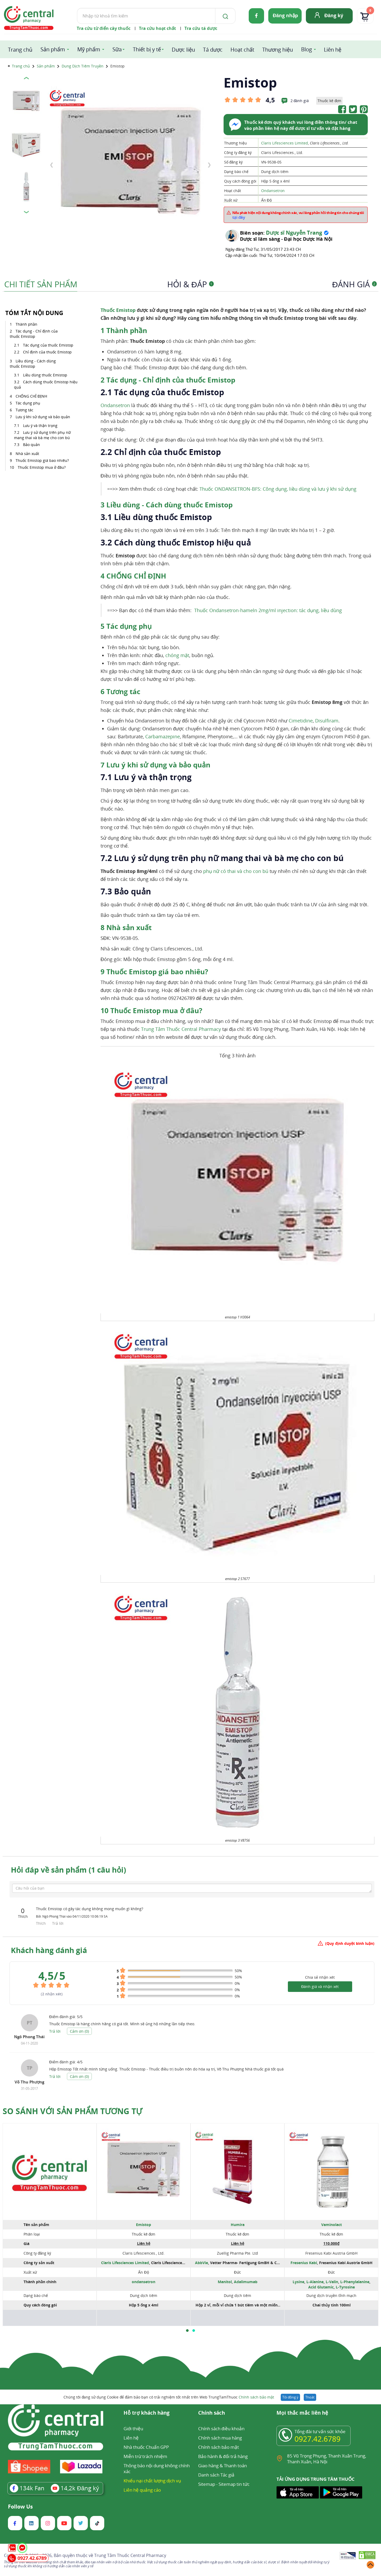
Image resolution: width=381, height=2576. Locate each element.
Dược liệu (183, 49)
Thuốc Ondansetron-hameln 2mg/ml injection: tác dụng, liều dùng (268, 610)
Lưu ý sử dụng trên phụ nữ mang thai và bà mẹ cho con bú (42, 435)
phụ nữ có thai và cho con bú (235, 871)
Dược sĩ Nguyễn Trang (294, 232)
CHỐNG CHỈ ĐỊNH (31, 396)
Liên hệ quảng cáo (142, 2490)
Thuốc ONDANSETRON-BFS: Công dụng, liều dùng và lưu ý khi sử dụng (277, 489)
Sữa (117, 49)
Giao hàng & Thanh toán (222, 2466)
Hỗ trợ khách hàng (147, 2413)
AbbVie (201, 2262)
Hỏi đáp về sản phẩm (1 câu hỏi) (68, 1870)
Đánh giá (354, 284)
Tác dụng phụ (28, 403)
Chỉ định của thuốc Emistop (47, 351)
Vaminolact (331, 2224)
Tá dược (213, 49)
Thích (41, 1923)
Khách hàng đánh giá (49, 1950)
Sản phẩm (52, 49)
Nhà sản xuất (27, 453)
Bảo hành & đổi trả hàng (222, 2456)
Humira (237, 2224)
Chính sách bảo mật (256, 2397)
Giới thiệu (133, 2428)
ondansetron (143, 2281)
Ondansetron (273, 190)
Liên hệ (332, 49)
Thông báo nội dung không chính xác (157, 2468)
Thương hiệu (277, 49)
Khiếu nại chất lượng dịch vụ (152, 2481)
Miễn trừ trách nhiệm (145, 2456)
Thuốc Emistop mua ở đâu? (42, 467)
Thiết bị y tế (147, 49)
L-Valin (332, 2281)
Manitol (225, 2281)
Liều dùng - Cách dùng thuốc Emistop (33, 363)
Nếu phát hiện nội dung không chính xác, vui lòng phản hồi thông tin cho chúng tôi (298, 215)
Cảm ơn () (79, 2031)
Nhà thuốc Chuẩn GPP (146, 2447)
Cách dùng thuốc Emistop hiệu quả (46, 384)
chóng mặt (177, 655)
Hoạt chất (242, 49)
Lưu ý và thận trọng (40, 425)
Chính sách (211, 2413)
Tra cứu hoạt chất (157, 28)
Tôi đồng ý (290, 2397)
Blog (306, 49)
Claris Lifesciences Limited (284, 142)
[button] (187, 2330)
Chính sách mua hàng (220, 2438)
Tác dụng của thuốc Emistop (48, 345)
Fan (27, 2488)
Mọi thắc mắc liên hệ (302, 2413)
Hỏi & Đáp (190, 284)
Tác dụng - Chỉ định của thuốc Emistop (34, 334)
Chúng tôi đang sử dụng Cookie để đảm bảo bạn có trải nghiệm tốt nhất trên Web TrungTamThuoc (169, 2397)
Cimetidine (301, 720)
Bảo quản (31, 444)
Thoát (310, 2397)
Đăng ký (333, 15)
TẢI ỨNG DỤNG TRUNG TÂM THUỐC (315, 2479)
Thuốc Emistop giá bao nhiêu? (42, 460)
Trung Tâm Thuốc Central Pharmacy (181, 1029)
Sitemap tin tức (234, 2484)
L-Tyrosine (345, 2287)
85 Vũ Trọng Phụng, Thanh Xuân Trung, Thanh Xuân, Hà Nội (326, 2459)
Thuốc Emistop (118, 310)
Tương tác (24, 409)
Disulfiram (326, 720)
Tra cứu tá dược (200, 28)
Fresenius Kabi (304, 2262)
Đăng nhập (285, 15)
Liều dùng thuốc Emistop (45, 374)
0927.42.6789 (317, 2438)
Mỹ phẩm (88, 49)
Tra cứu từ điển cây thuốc (103, 28)
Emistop (143, 2224)
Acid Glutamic (321, 2287)
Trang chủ (20, 49)
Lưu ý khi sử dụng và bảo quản (43, 416)
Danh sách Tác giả (216, 2475)
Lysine (298, 2281)
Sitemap (206, 2484)
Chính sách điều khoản (221, 2428)
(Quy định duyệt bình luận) (349, 1943)
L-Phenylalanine (354, 2281)
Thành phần (26, 324)
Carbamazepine (162, 736)
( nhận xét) (52, 1993)
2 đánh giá (300, 100)
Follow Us (20, 2507)
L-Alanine (315, 2281)
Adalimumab (245, 2281)
